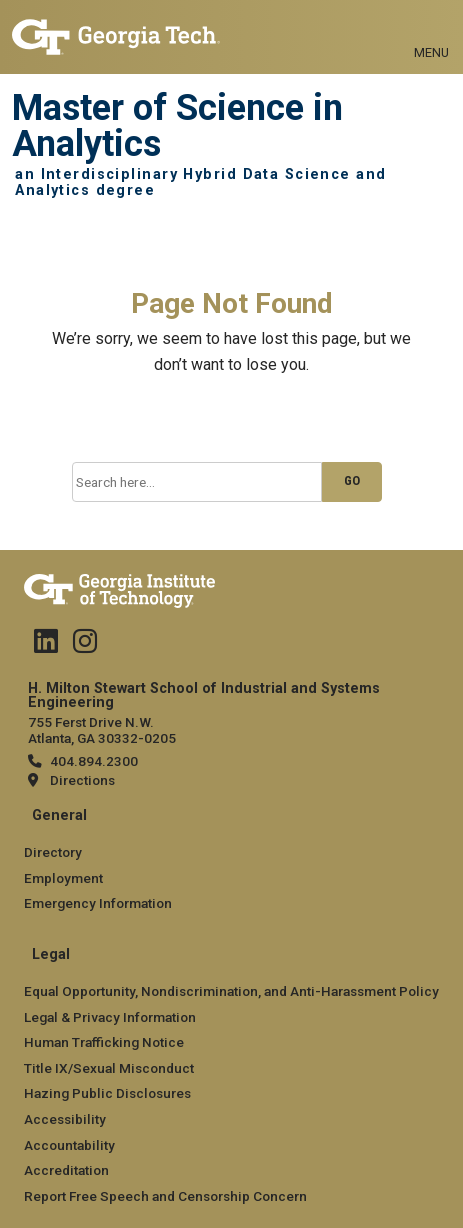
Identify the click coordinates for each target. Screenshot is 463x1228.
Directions (82, 780)
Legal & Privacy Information (110, 1017)
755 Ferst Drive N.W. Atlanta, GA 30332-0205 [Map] (102, 729)
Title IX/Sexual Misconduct (109, 1068)
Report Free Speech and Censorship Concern (165, 1196)
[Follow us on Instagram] (85, 646)
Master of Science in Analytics (177, 126)
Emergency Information (98, 903)
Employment (63, 878)
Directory (53, 852)
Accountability (69, 1145)
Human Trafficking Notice (104, 1042)
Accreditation (66, 1170)
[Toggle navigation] (431, 30)
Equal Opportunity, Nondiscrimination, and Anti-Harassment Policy (231, 991)
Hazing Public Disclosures (107, 1093)
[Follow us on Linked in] (46, 646)
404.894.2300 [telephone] (94, 761)
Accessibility (65, 1119)
